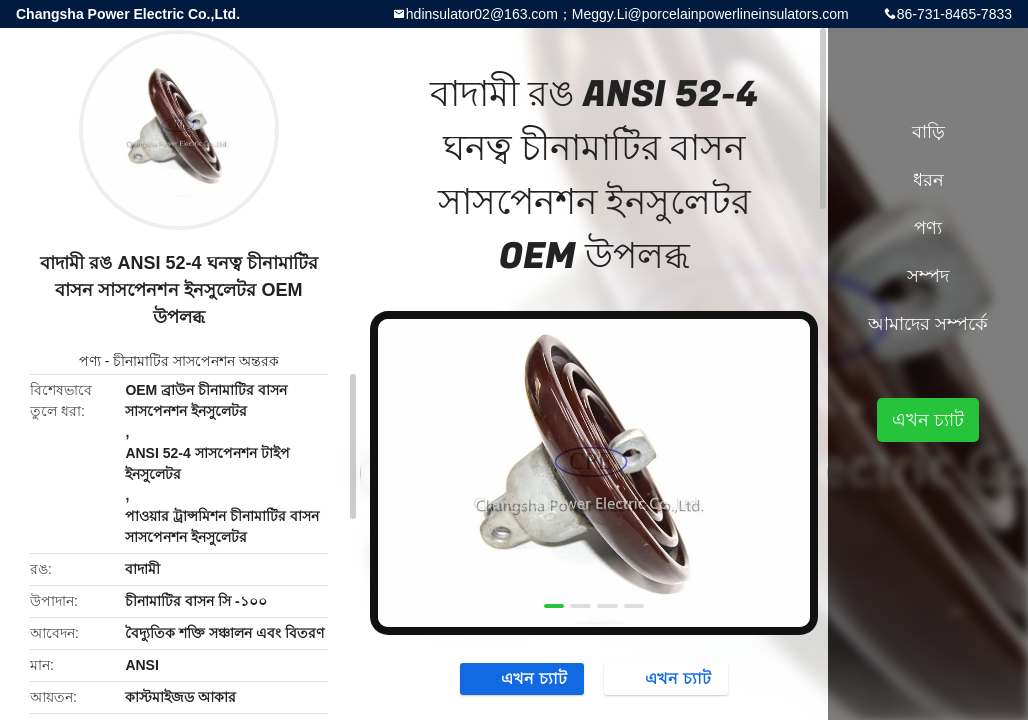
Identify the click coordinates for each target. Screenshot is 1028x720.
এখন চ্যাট (523, 678)
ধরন (928, 180)
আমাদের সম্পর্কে (928, 324)
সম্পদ (928, 276)
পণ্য (90, 361)
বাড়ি (928, 132)
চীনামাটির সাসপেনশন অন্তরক (196, 361)
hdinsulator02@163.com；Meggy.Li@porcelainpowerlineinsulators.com (627, 14)
